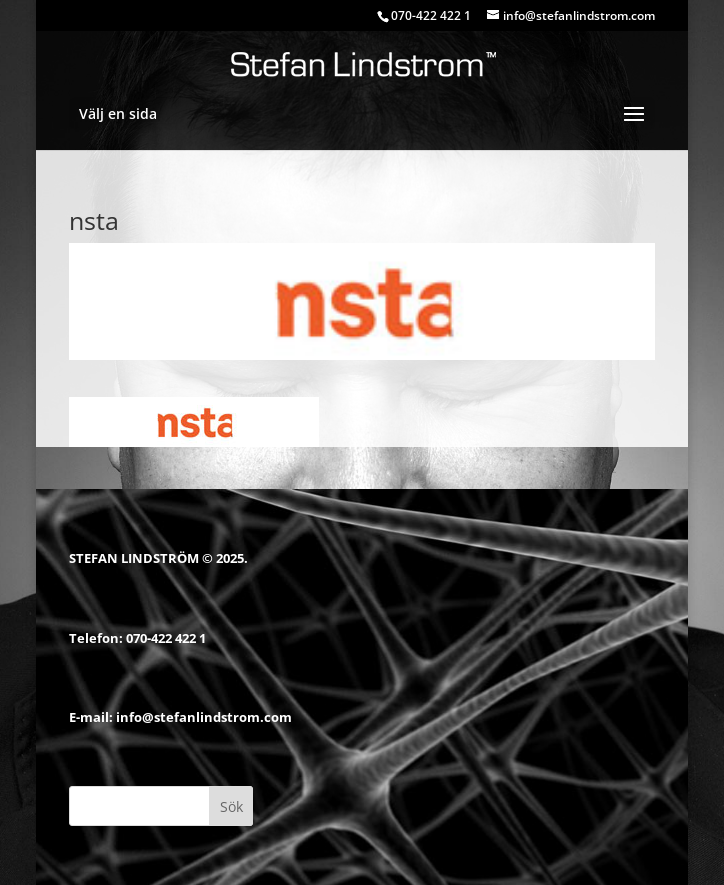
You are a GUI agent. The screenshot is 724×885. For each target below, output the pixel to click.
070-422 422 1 (166, 638)
